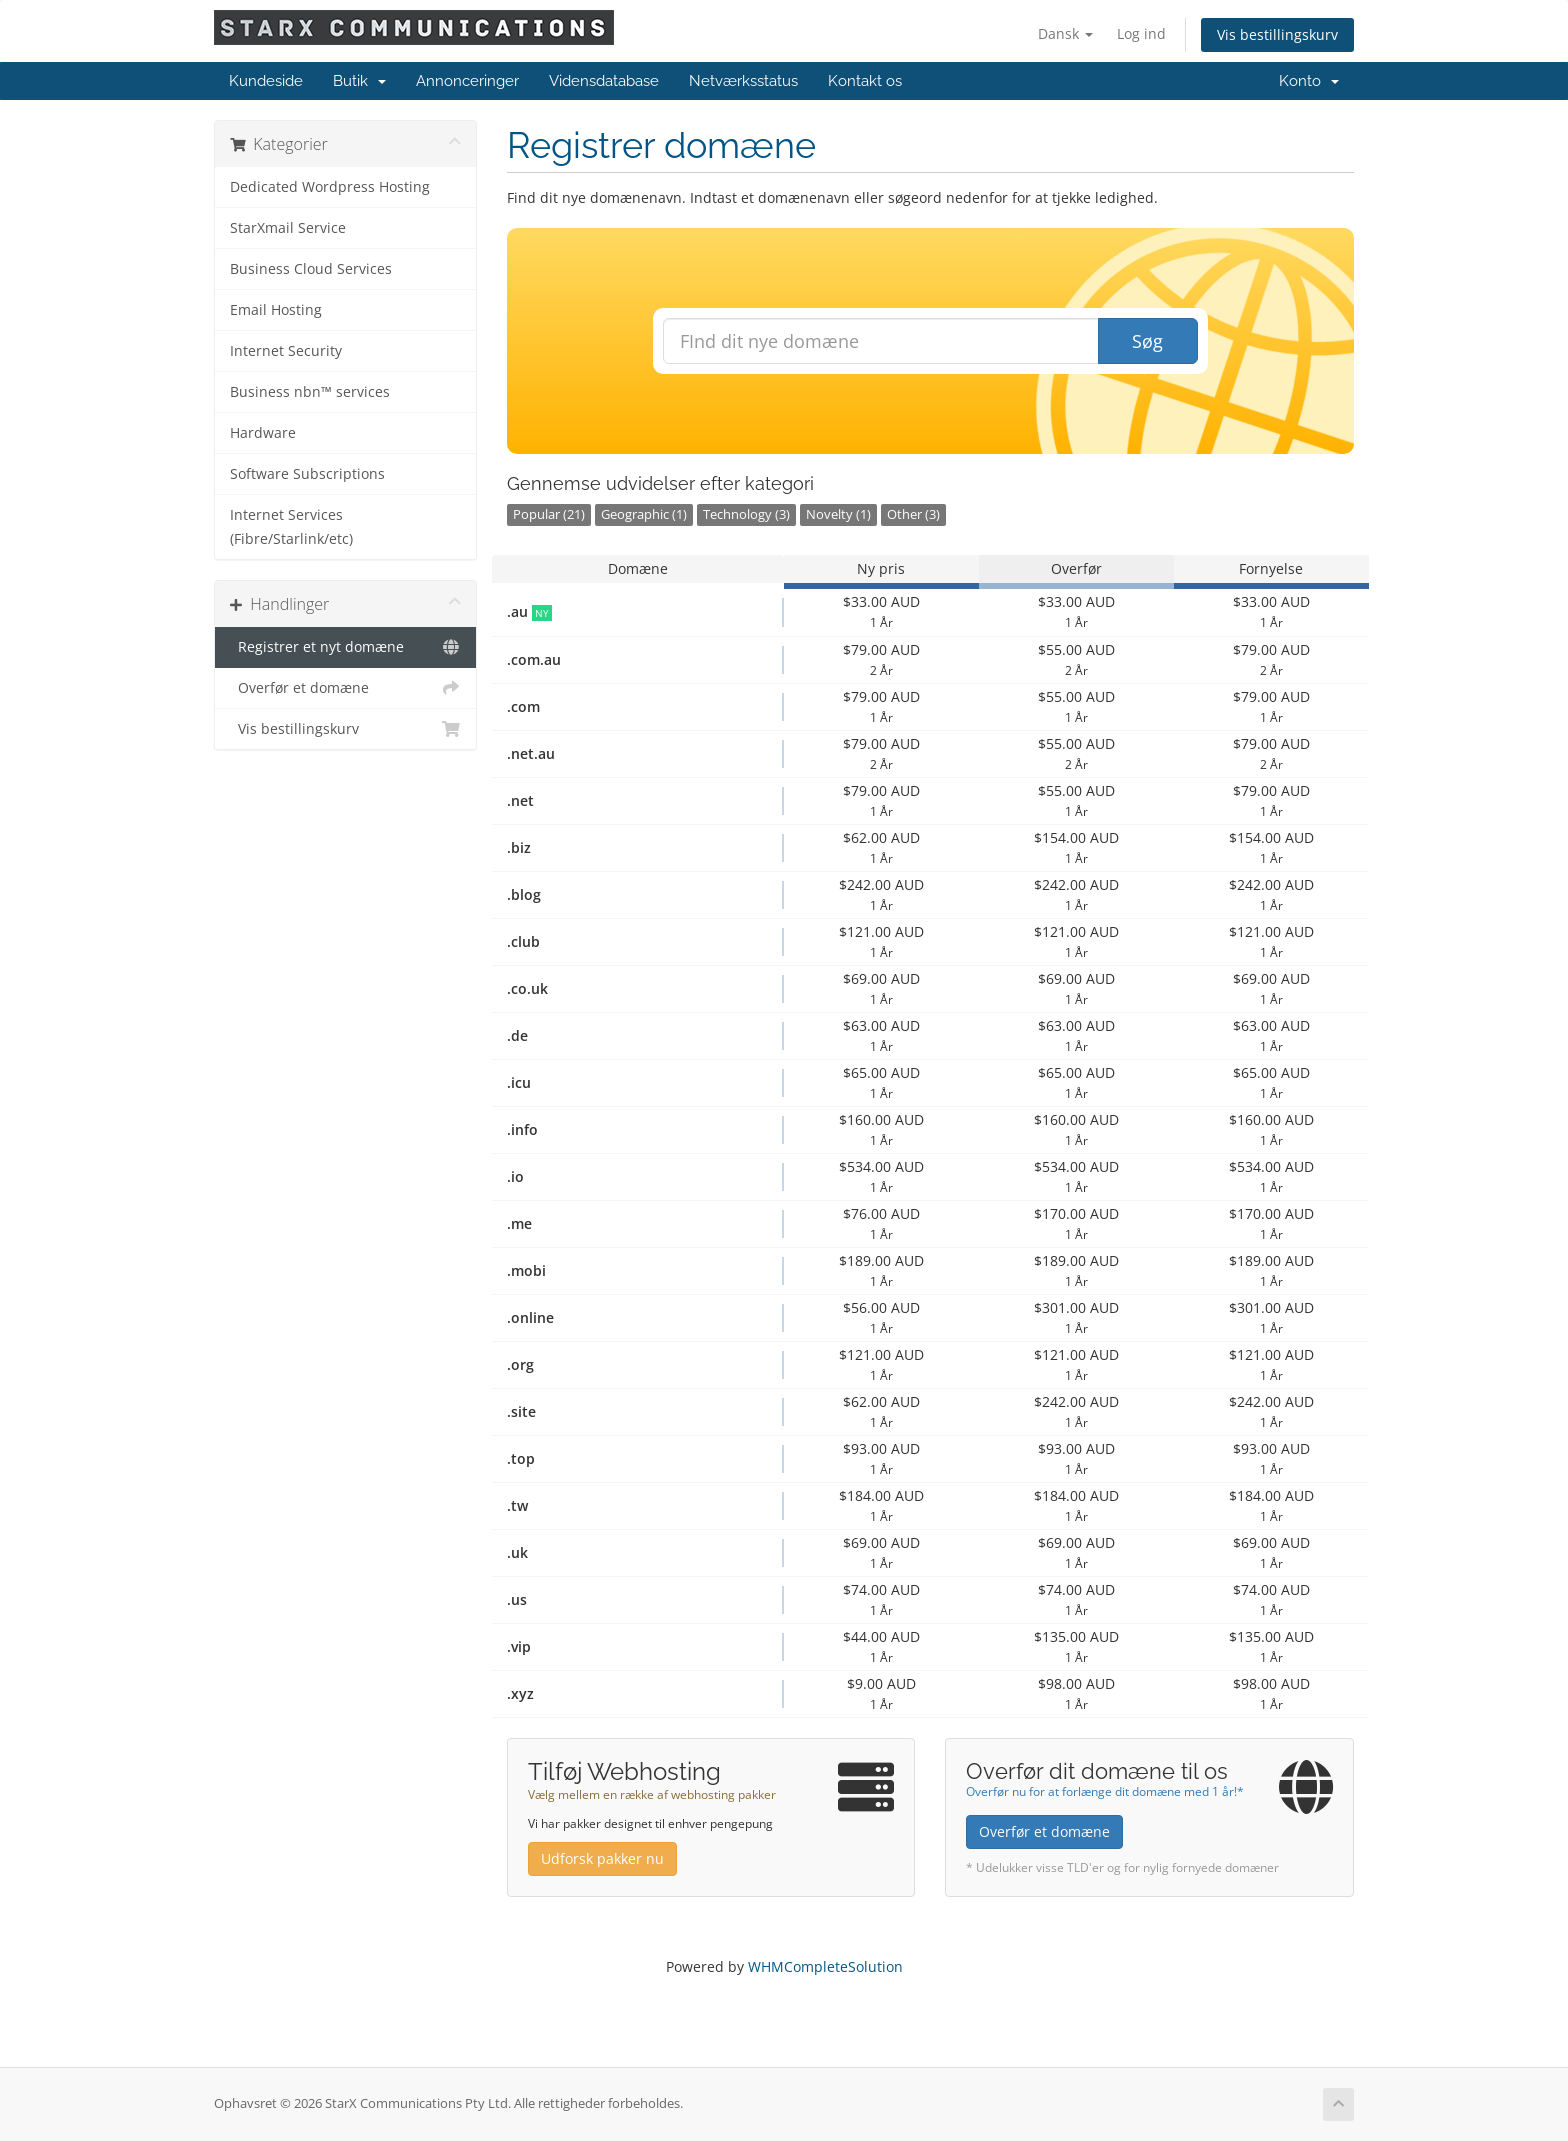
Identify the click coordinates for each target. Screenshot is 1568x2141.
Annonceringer (467, 81)
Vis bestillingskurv (1277, 34)
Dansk (1065, 33)
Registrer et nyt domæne (345, 647)
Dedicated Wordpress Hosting (330, 187)
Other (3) (913, 514)
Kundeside (266, 81)
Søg (1147, 341)
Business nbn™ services (310, 392)
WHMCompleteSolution (825, 1966)
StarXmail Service (288, 228)
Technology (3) (746, 514)
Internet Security (286, 351)
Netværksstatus (743, 81)
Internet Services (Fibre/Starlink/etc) (291, 527)
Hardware (263, 433)
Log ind (1141, 33)
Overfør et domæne (345, 688)
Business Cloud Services (311, 269)
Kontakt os (865, 81)
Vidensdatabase (604, 81)
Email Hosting (276, 310)
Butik (359, 81)
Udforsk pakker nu (602, 1858)
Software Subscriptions (307, 474)
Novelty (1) (838, 514)
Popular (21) (549, 514)
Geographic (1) (644, 514)
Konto (1309, 81)
